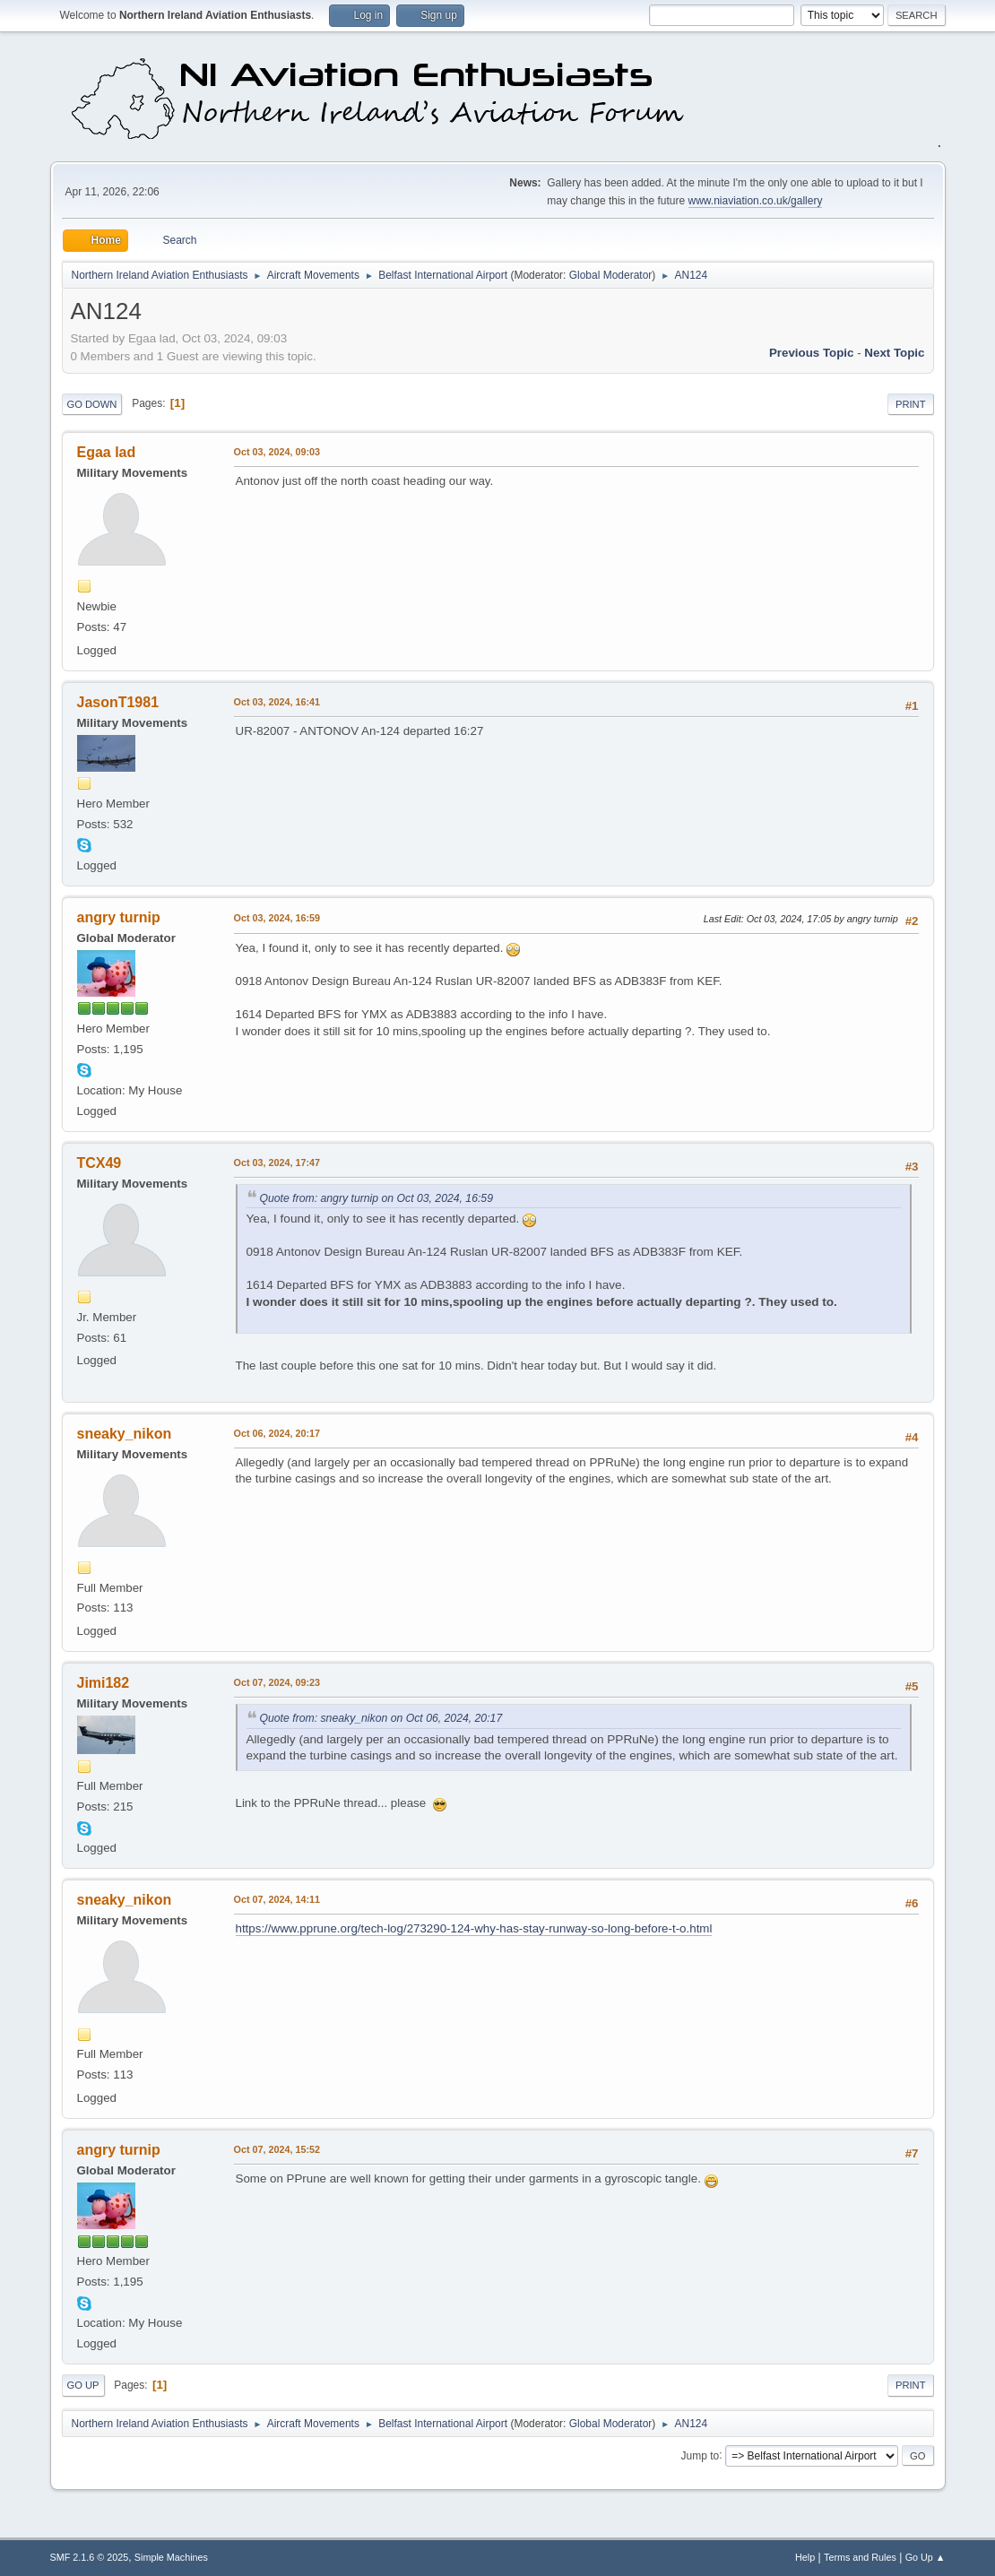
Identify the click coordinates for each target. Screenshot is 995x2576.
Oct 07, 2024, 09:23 (277, 1682)
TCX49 (99, 1163)
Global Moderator (611, 275)
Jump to (700, 2455)
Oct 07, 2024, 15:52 (277, 2149)
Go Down (92, 404)
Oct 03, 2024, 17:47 (277, 1162)
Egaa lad (106, 452)
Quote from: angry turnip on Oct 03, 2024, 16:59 (376, 1198)
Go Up (83, 2385)
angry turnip (118, 917)
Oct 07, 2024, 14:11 (277, 1899)
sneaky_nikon (124, 1433)
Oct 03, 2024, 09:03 (277, 451)
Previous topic (811, 352)
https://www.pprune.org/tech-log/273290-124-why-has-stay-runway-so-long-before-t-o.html (474, 1928)
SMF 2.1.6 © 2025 (89, 2557)
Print (911, 404)
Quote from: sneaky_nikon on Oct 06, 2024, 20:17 (381, 1718)
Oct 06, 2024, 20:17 (277, 1433)
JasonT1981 (118, 702)
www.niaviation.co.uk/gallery (755, 200)
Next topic (894, 352)
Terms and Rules (860, 2557)
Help (805, 2557)
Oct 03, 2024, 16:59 (277, 917)
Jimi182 (103, 1682)
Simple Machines (171, 2557)
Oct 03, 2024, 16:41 (277, 701)
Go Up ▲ (925, 2557)
